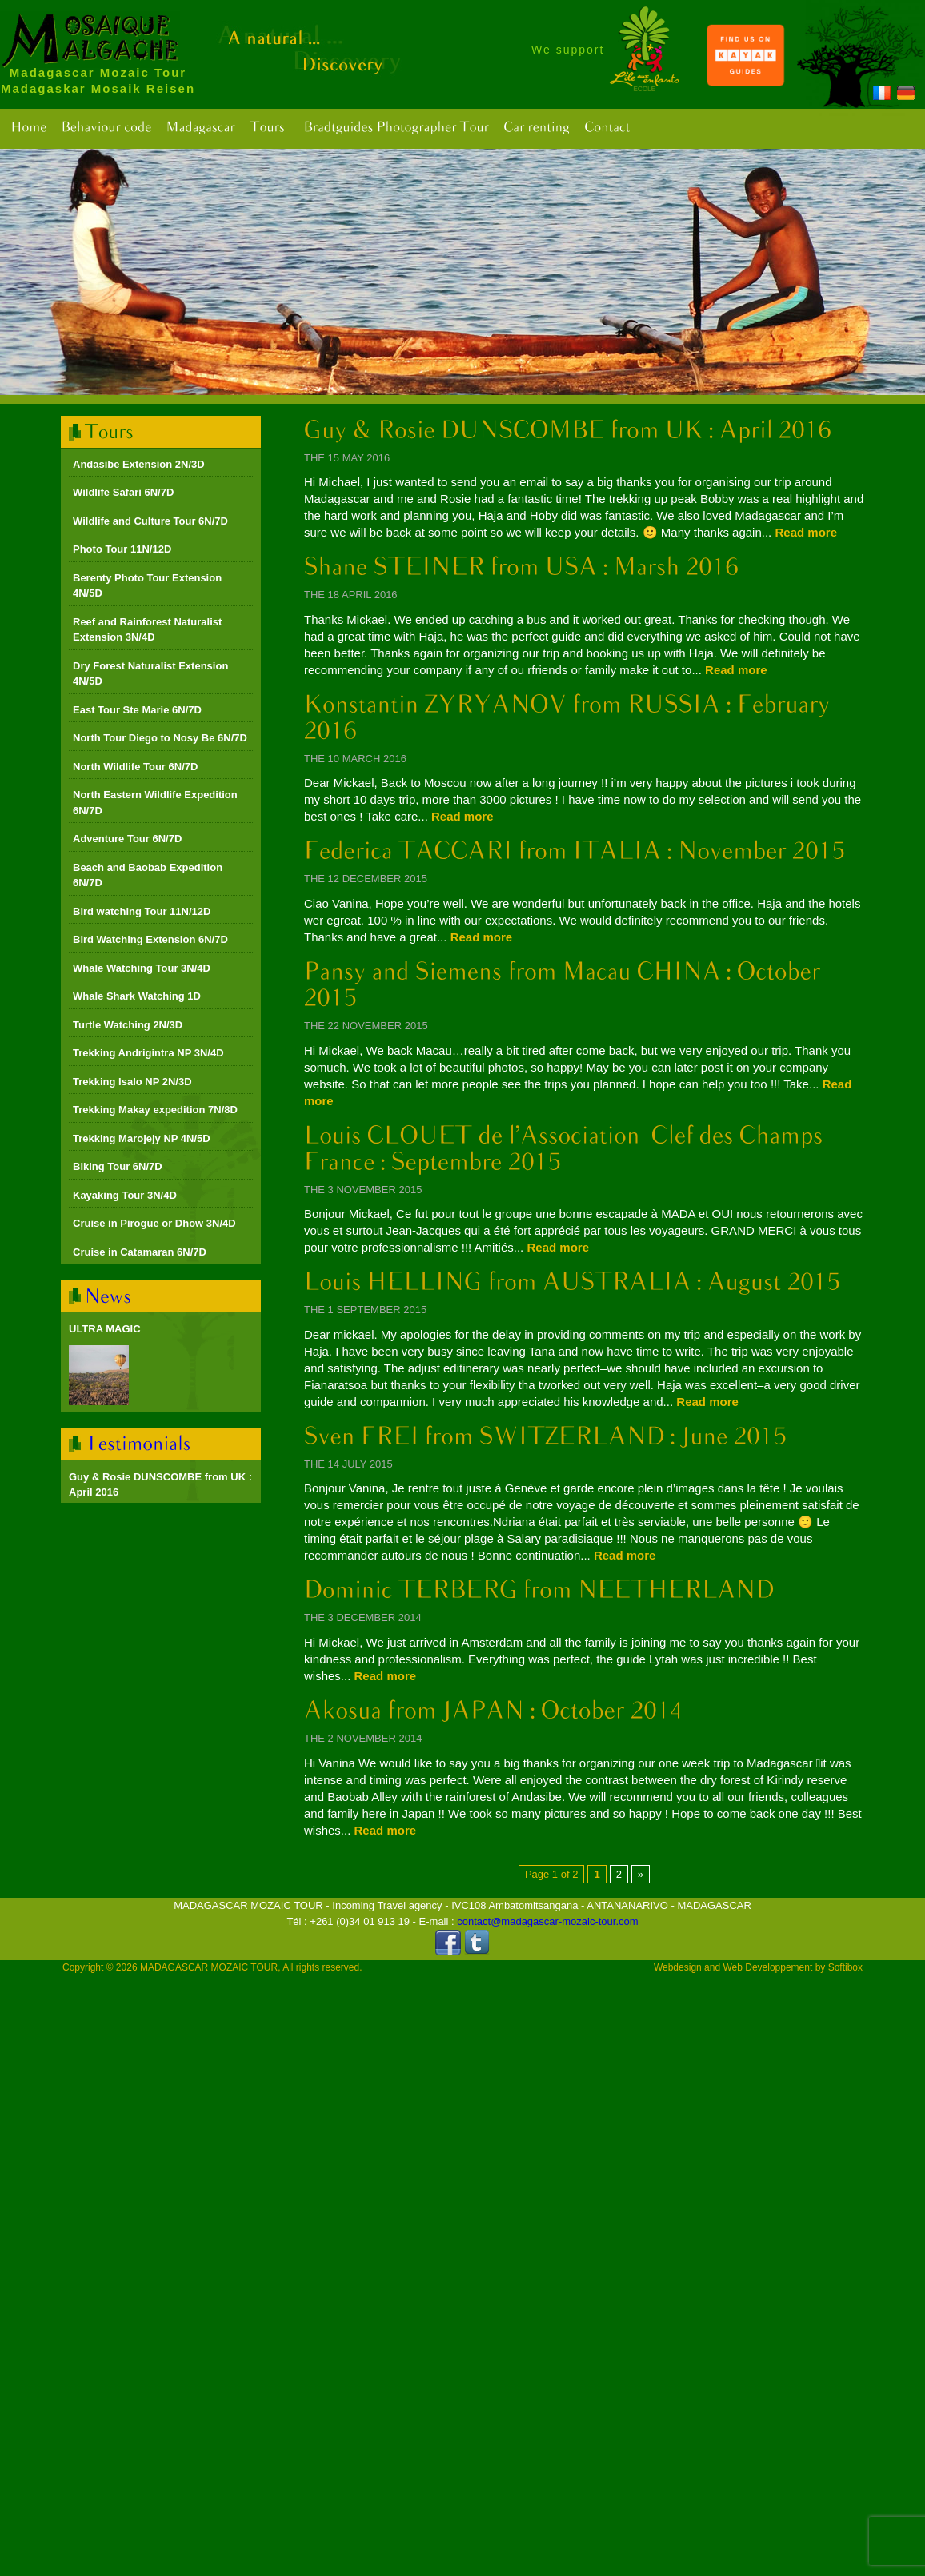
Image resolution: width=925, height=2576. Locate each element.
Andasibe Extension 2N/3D (139, 464)
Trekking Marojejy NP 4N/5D (141, 1138)
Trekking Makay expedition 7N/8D (155, 1110)
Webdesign (678, 1967)
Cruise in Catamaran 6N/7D (139, 1252)
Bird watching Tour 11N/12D (141, 911)
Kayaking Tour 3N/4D (125, 1195)
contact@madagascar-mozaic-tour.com (547, 1921)
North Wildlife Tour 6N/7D (135, 767)
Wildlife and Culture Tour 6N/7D (150, 521)
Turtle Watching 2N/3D (127, 1025)
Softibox (845, 1967)
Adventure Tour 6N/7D (127, 839)
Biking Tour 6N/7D (117, 1166)
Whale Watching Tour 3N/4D (141, 968)
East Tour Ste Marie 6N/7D (137, 710)
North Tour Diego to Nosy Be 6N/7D (160, 738)
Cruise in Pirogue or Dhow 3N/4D (154, 1223)
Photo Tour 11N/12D (122, 549)
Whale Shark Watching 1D (137, 996)
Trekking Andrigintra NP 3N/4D (148, 1053)
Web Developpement (767, 1967)
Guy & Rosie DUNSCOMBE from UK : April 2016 (160, 1485)
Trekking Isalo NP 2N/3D (132, 1082)
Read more (806, 532)
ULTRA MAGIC (105, 1329)
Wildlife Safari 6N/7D (123, 492)
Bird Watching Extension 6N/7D (150, 939)
